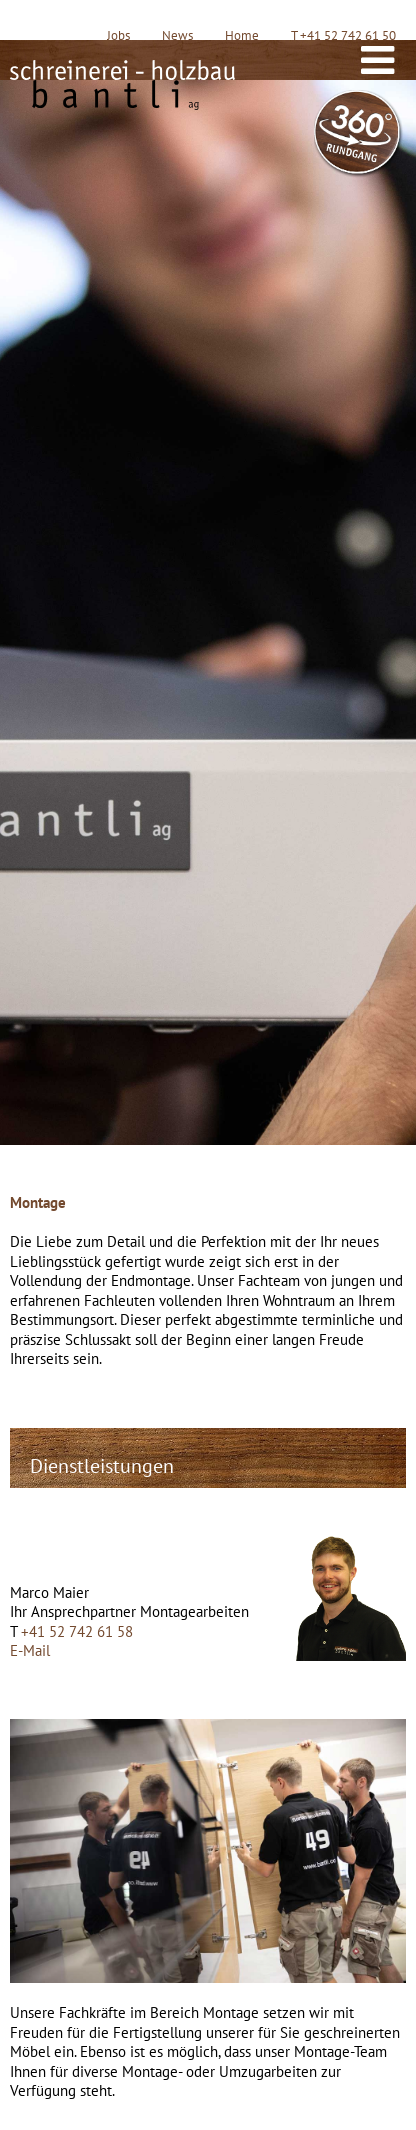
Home (242, 35)
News (177, 35)
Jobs (118, 35)
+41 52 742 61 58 (77, 1631)
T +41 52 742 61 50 (343, 35)
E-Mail (30, 1650)
